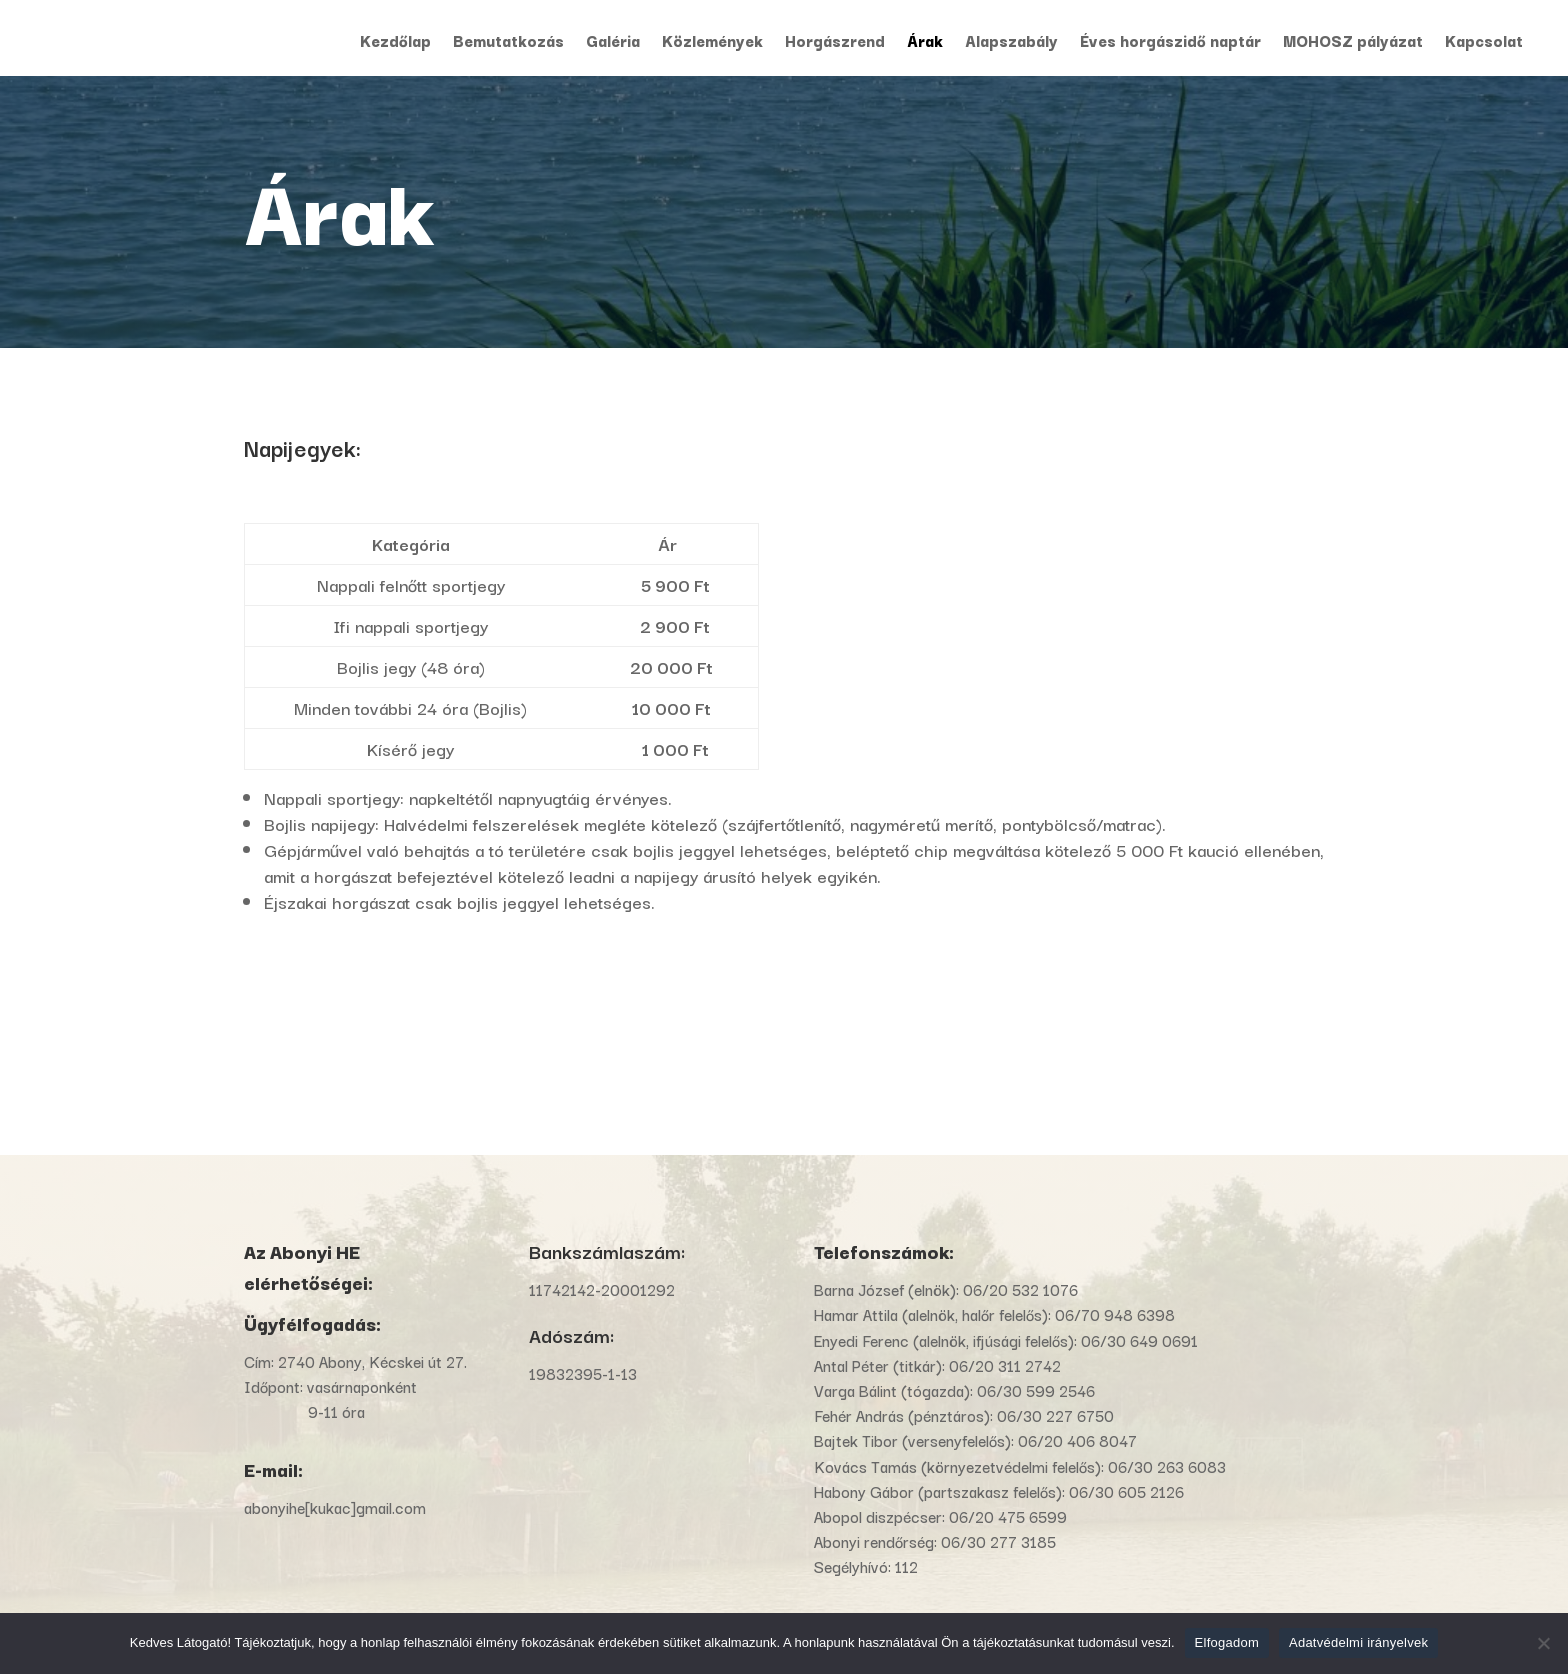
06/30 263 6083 (1167, 1466)
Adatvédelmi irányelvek (1358, 1642)
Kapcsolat (1484, 42)
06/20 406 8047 (1077, 1440)
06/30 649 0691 (1139, 1340)
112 (906, 1566)
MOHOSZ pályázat (1353, 42)
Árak (925, 42)
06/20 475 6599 (1008, 1516)
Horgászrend (835, 42)
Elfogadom (1227, 1642)
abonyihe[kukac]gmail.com (337, 1507)
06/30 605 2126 (1126, 1491)
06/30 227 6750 (1055, 1415)
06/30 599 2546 (1036, 1390)
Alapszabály (1011, 42)
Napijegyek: (302, 447)
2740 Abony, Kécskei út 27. (372, 1361)
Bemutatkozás (508, 42)
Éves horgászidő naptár (1170, 42)
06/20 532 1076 (1020, 1289)
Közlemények (712, 42)
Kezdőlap (395, 42)
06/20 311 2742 (1005, 1365)
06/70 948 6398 (1115, 1314)
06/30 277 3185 (998, 1541)
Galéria (613, 42)
